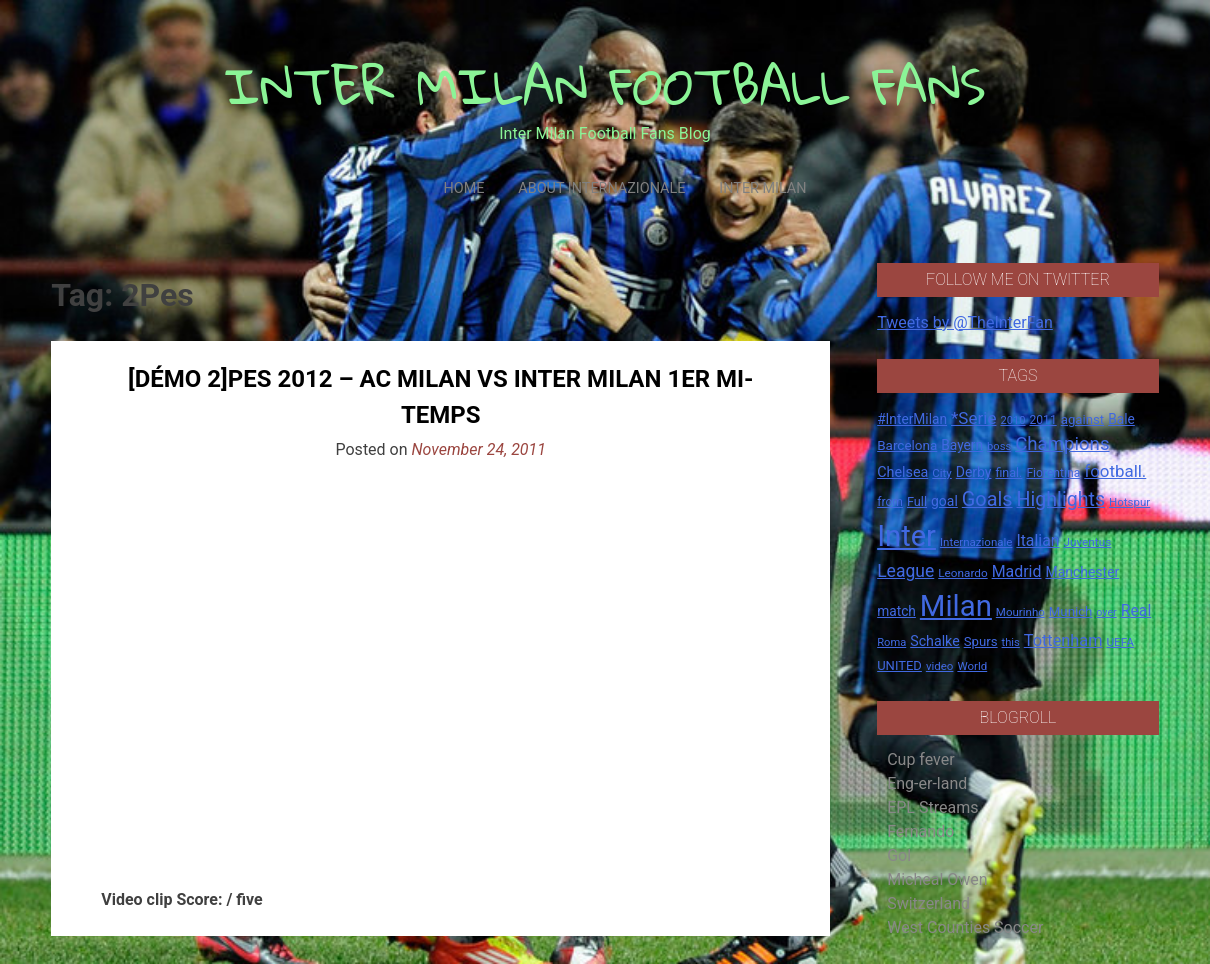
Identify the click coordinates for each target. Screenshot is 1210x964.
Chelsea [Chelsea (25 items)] (902, 472)
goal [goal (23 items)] (944, 501)
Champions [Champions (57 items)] (1062, 444)
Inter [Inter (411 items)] (906, 536)
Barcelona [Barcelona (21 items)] (907, 445)
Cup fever (921, 759)
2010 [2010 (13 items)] (1012, 420)
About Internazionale (601, 188)
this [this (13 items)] (1011, 642)
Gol (899, 855)
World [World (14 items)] (972, 666)
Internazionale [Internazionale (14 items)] (976, 542)
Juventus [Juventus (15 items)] (1087, 542)
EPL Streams (932, 807)
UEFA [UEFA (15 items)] (1120, 642)
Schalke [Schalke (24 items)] (935, 641)
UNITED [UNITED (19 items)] (899, 665)
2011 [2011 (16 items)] (1042, 420)
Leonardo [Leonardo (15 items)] (962, 573)
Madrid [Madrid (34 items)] (1017, 571)
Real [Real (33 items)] (1136, 610)
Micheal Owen (937, 879)
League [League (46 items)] (905, 571)
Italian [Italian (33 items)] (1037, 540)
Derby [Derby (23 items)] (974, 472)
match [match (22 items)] (896, 611)
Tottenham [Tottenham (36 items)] (1063, 640)
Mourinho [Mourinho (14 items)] (1020, 612)
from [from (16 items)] (890, 502)
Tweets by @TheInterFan (965, 322)
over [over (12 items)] (1106, 612)
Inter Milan (762, 188)
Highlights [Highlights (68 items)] (1061, 499)
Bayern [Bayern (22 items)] (962, 445)
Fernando (920, 831)
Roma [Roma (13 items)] (891, 642)
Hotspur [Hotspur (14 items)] (1129, 502)
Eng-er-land (927, 783)
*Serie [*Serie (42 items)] (973, 418)
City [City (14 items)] (942, 473)
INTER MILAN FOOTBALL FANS (605, 85)
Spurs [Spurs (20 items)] (981, 641)
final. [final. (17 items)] (1008, 472)
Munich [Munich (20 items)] (1071, 611)
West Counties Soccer (965, 927)
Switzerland (928, 903)
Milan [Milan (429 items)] (956, 606)
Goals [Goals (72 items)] (987, 499)
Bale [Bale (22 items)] (1121, 419)
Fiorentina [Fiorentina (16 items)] (1053, 473)
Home (463, 188)
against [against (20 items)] (1083, 419)
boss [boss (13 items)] (999, 446)
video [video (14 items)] (940, 666)
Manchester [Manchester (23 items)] (1082, 572)
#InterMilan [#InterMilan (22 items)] (912, 419)
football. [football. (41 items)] (1115, 471)
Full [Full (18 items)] (917, 501)
